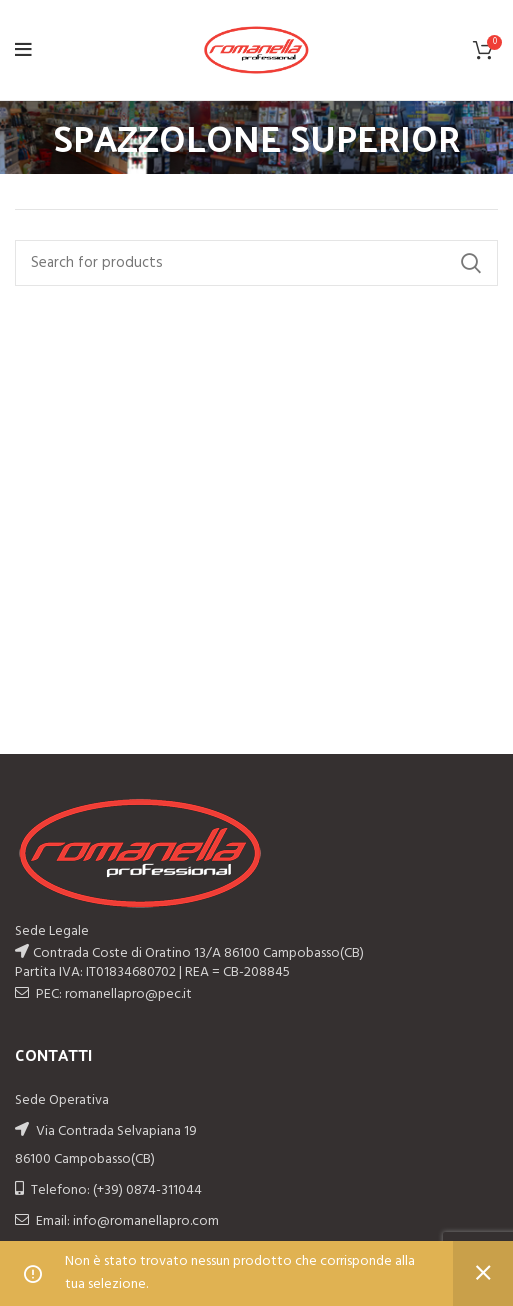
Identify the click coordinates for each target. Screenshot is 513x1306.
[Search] (256, 263)
